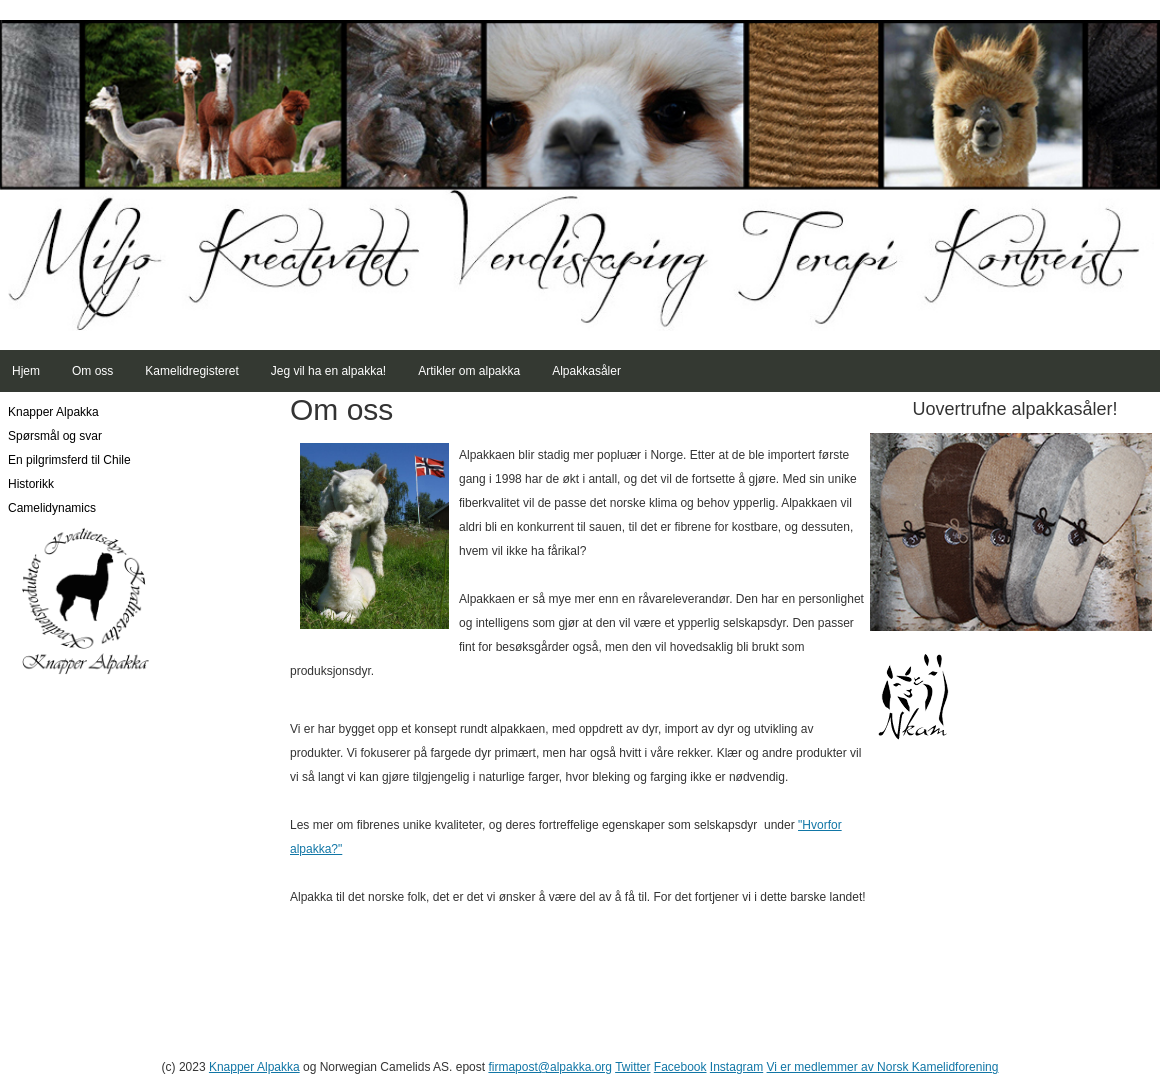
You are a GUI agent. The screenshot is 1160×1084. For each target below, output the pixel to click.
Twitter (632, 1067)
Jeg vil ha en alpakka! (328, 371)
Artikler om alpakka (469, 371)
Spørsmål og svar (55, 436)
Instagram (736, 1067)
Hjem (26, 371)
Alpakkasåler (586, 371)
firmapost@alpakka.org (550, 1067)
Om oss (92, 371)
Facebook (680, 1067)
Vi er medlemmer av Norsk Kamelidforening (883, 1067)
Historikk (31, 484)
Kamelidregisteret (191, 371)
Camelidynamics (52, 508)
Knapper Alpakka (53, 412)
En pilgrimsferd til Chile (69, 460)
